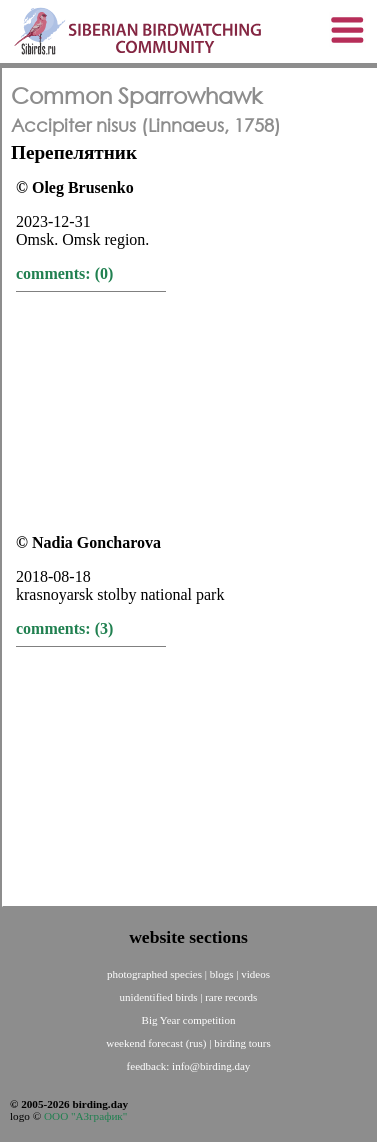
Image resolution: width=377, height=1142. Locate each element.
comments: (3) (64, 628)
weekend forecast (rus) (157, 1043)
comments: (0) (64, 273)
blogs (223, 974)
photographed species (156, 974)
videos (255, 974)
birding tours (242, 1043)
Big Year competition (189, 1020)
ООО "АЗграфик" (85, 1116)
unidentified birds (160, 997)
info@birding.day (211, 1066)
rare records (231, 997)
